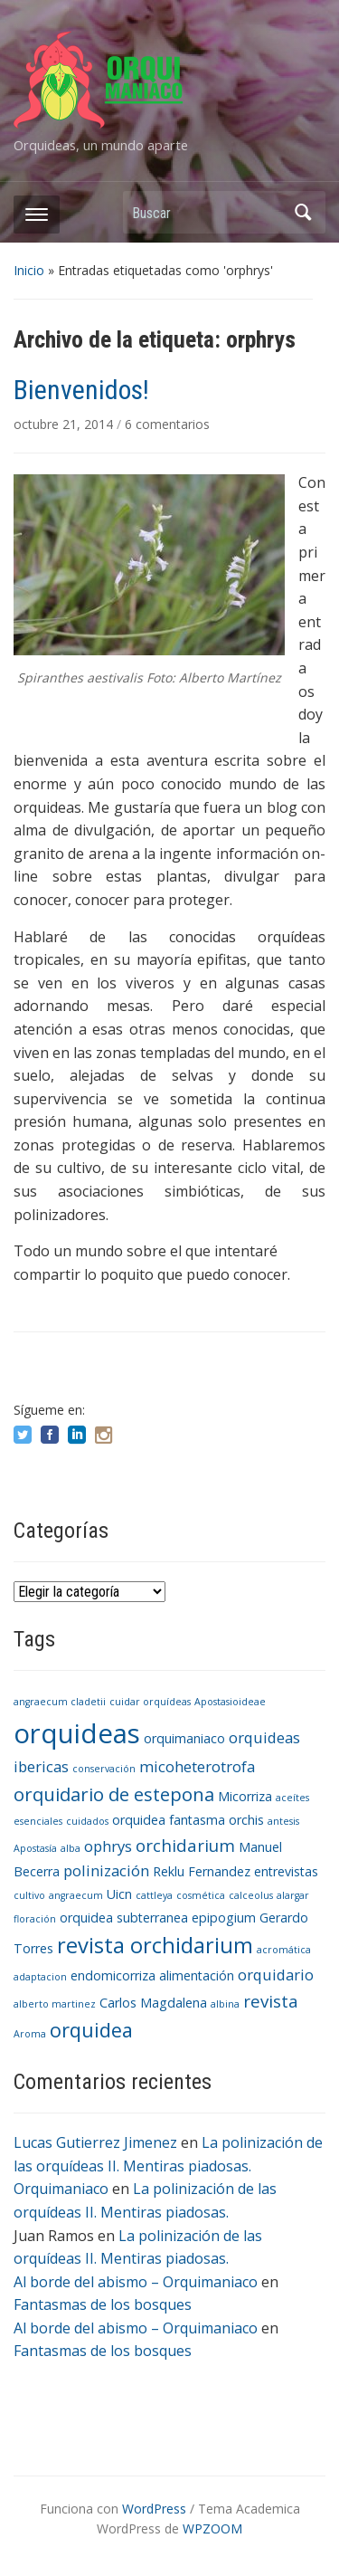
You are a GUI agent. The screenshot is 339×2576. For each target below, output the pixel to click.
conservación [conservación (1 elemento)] (104, 1768)
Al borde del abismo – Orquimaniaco (136, 2282)
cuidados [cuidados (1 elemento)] (87, 1821)
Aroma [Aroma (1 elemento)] (30, 2033)
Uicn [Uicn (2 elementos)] (119, 1894)
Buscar (302, 212)
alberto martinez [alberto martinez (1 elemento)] (55, 2004)
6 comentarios (167, 424)
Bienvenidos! (81, 389)
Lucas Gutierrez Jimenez (95, 2142)
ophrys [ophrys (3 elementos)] (108, 1846)
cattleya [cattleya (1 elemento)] (154, 1895)
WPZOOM (212, 2528)
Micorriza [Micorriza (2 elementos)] (245, 1796)
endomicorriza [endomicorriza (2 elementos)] (113, 1975)
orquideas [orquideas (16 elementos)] (77, 1733)
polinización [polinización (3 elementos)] (106, 1870)
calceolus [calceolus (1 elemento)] (251, 1895)
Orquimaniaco (61, 2189)
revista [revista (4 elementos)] (270, 2000)
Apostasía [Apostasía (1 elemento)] (35, 1848)
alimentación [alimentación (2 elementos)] (196, 1975)
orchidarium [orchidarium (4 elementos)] (185, 1845)
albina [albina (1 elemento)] (225, 2004)
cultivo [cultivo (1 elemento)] (29, 1895)
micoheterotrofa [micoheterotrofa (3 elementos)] (197, 1766)
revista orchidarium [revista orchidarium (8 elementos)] (155, 1945)
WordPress (154, 2508)
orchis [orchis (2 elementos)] (246, 1819)
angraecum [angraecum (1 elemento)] (76, 1895)
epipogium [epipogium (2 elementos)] (224, 1917)
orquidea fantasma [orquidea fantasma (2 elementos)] (168, 1819)
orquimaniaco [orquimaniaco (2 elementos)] (184, 1738)
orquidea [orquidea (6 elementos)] (91, 2030)
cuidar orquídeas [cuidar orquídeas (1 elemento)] (150, 1701)
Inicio (29, 270)
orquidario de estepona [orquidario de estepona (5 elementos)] (114, 1794)
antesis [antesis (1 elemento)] (283, 1821)
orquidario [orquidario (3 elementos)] (276, 1974)
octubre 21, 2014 (65, 424)
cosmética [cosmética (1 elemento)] (200, 1895)
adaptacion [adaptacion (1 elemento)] (40, 1976)
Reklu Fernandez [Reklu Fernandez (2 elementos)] (201, 1871)
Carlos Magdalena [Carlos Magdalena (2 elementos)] (153, 2002)
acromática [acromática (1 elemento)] (284, 1949)
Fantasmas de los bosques (103, 2304)
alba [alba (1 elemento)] (70, 1848)
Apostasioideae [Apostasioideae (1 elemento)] (230, 1701)
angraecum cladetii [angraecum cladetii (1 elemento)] (60, 1701)
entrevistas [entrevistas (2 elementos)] (286, 1871)
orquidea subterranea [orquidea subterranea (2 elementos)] (124, 1917)
